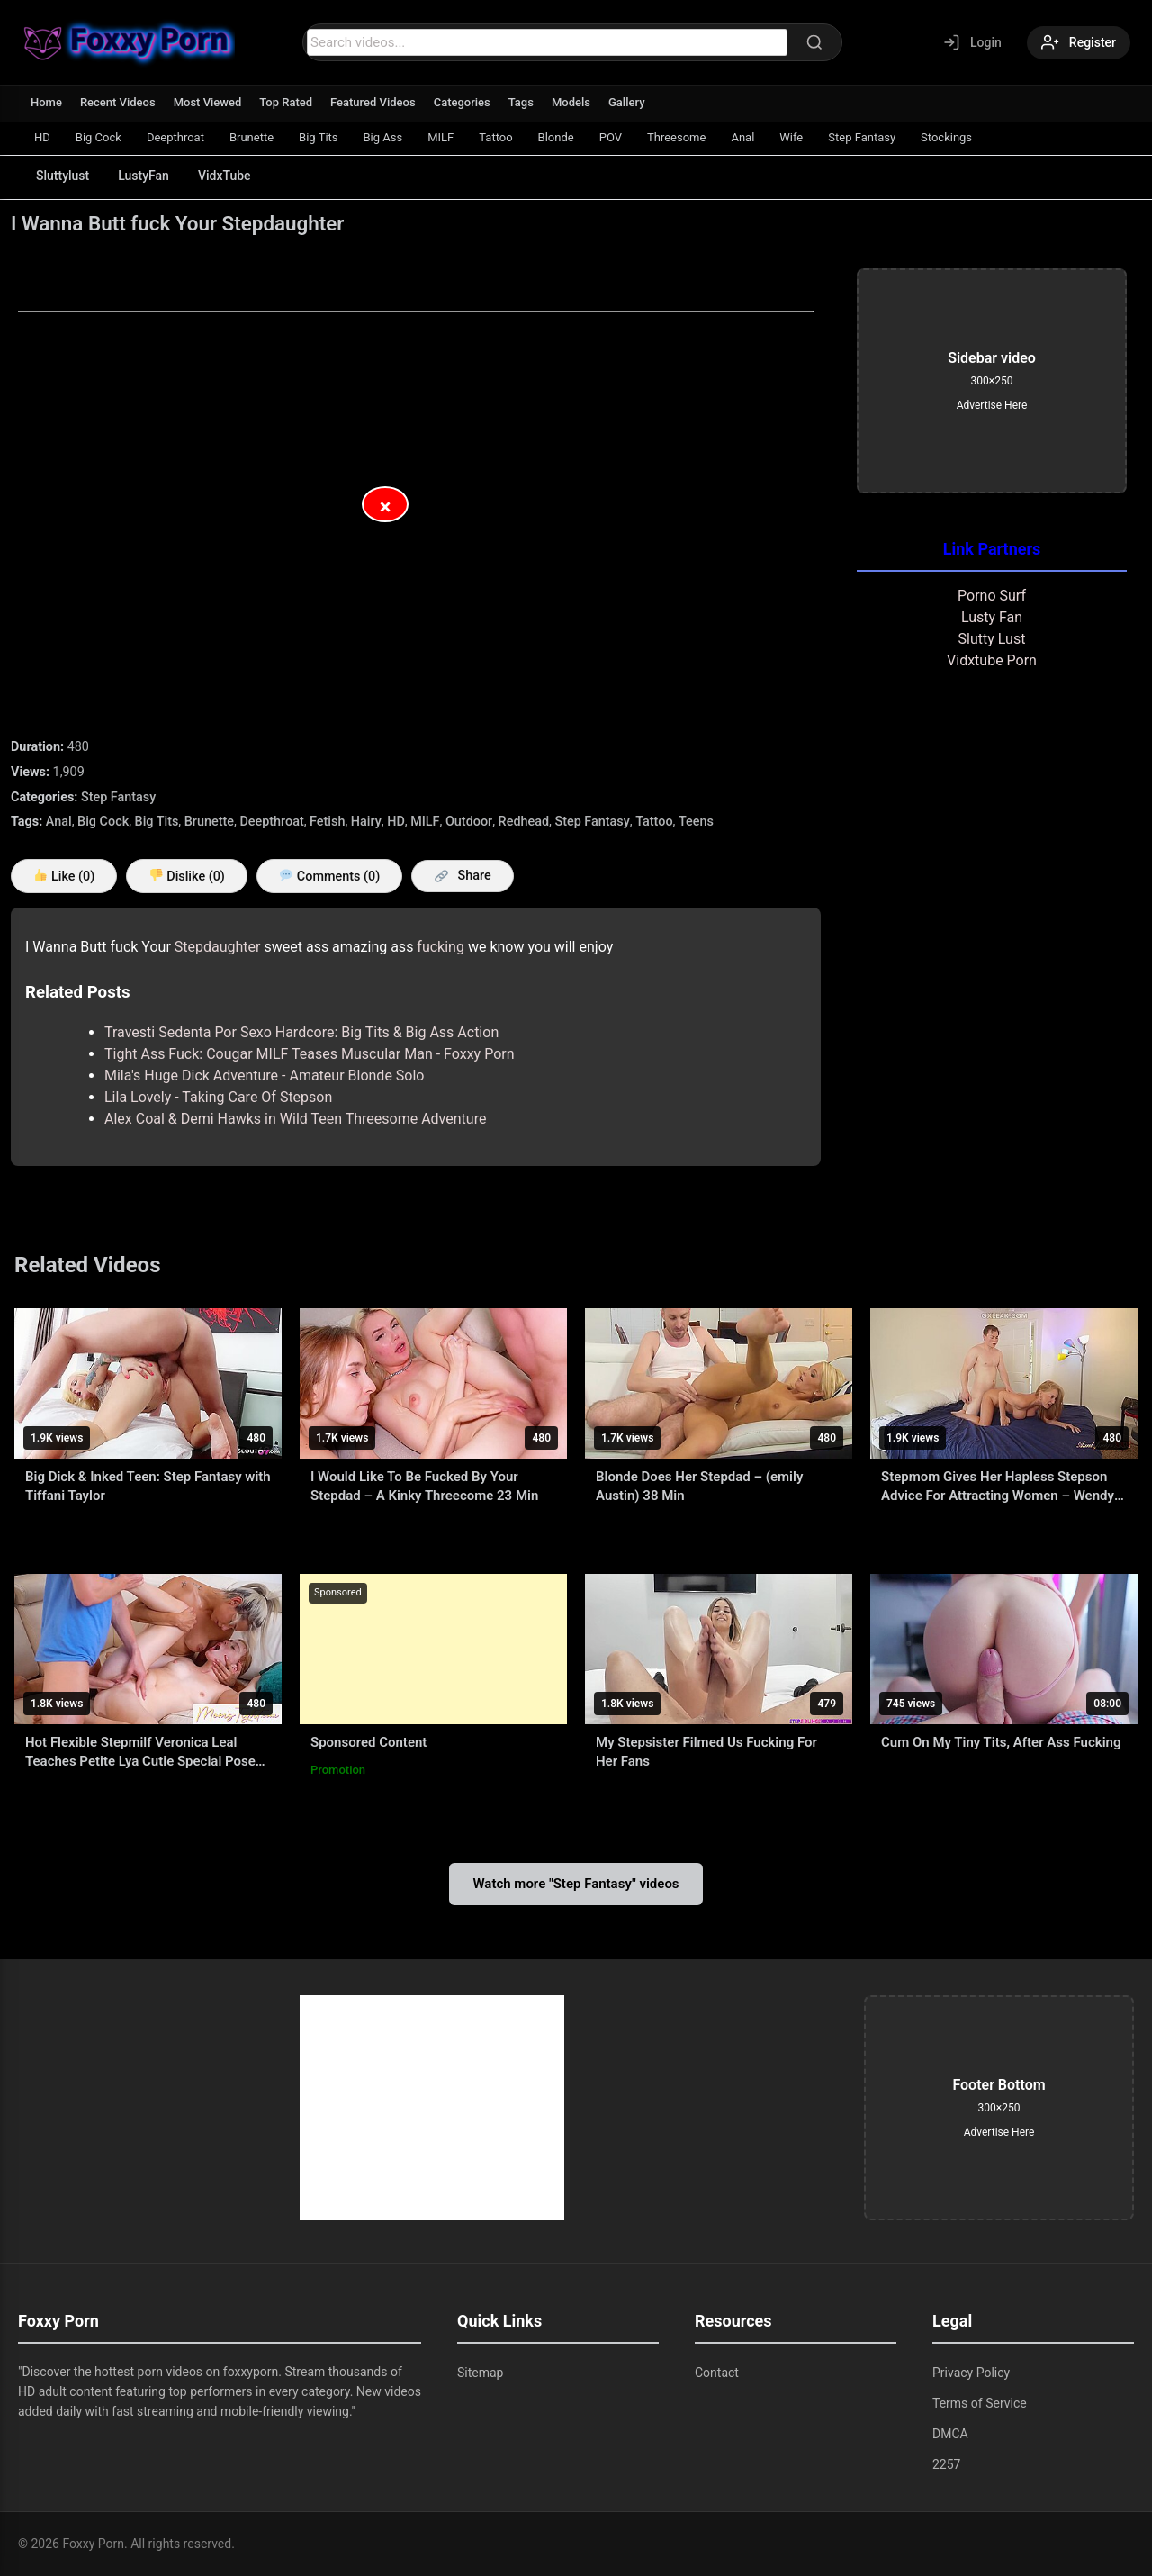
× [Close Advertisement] (386, 507)
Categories (462, 102)
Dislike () (187, 876)
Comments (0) (330, 876)
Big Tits (318, 137)
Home (46, 102)
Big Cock (99, 137)
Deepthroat (175, 137)
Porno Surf (992, 595)
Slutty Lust (992, 638)
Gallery (626, 102)
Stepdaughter (218, 946)
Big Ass (383, 137)
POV (610, 137)
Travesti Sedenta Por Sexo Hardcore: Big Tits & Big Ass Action (301, 1032)
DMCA (950, 2434)
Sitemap (480, 2372)
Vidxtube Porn (992, 660)
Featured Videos (373, 102)
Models (571, 102)
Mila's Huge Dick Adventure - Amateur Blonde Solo (264, 1075)
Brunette (252, 137)
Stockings (946, 137)
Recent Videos (118, 102)
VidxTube (224, 175)
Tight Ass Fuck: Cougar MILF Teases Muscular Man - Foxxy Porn (309, 1053)
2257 (946, 2464)
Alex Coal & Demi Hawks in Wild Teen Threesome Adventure (295, 1118)
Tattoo (495, 137)
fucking (440, 946)
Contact (717, 2372)
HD (42, 137)
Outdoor (469, 821)
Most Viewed (208, 102)
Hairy (366, 821)
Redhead (524, 821)
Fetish (327, 821)
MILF (441, 137)
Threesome (676, 137)
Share (463, 875)
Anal (742, 137)
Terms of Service (979, 2403)
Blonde (556, 137)
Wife (791, 137)
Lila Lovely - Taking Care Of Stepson (218, 1097)
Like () (64, 876)
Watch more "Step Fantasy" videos (575, 1884)
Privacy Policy (971, 2372)
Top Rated (285, 102)
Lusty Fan (991, 617)
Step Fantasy (862, 137)
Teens (696, 821)
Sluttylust (62, 175)
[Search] (815, 42)
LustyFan (143, 175)
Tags (521, 102)
